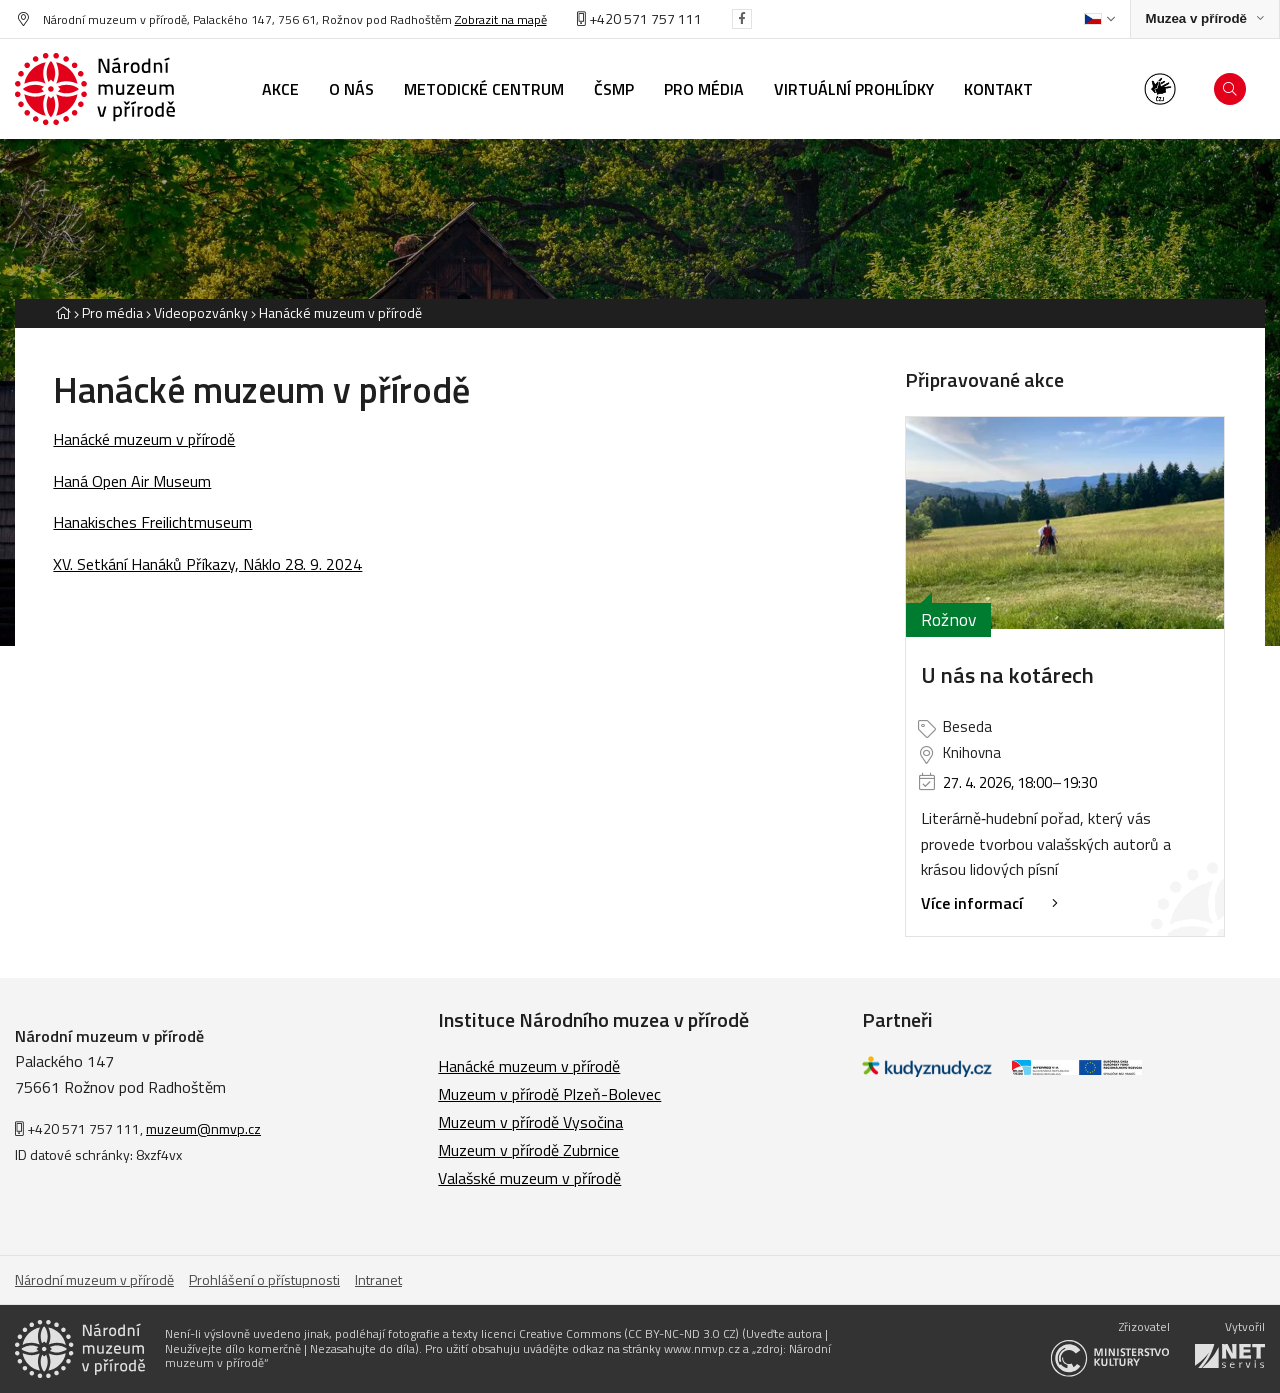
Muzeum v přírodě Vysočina (530, 1122)
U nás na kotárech (1007, 675)
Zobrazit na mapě (501, 19)
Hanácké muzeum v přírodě (340, 312)
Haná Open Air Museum (132, 481)
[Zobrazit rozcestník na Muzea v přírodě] (1205, 19)
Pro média (112, 312)
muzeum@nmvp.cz (203, 1128)
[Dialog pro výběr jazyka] (1099, 19)
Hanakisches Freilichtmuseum (152, 522)
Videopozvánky (201, 312)
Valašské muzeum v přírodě (529, 1178)
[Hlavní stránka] (63, 312)
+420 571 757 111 (639, 18)
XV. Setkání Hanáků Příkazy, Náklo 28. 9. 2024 (207, 564)
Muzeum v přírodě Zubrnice (528, 1150)
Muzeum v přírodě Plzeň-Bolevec (549, 1094)
